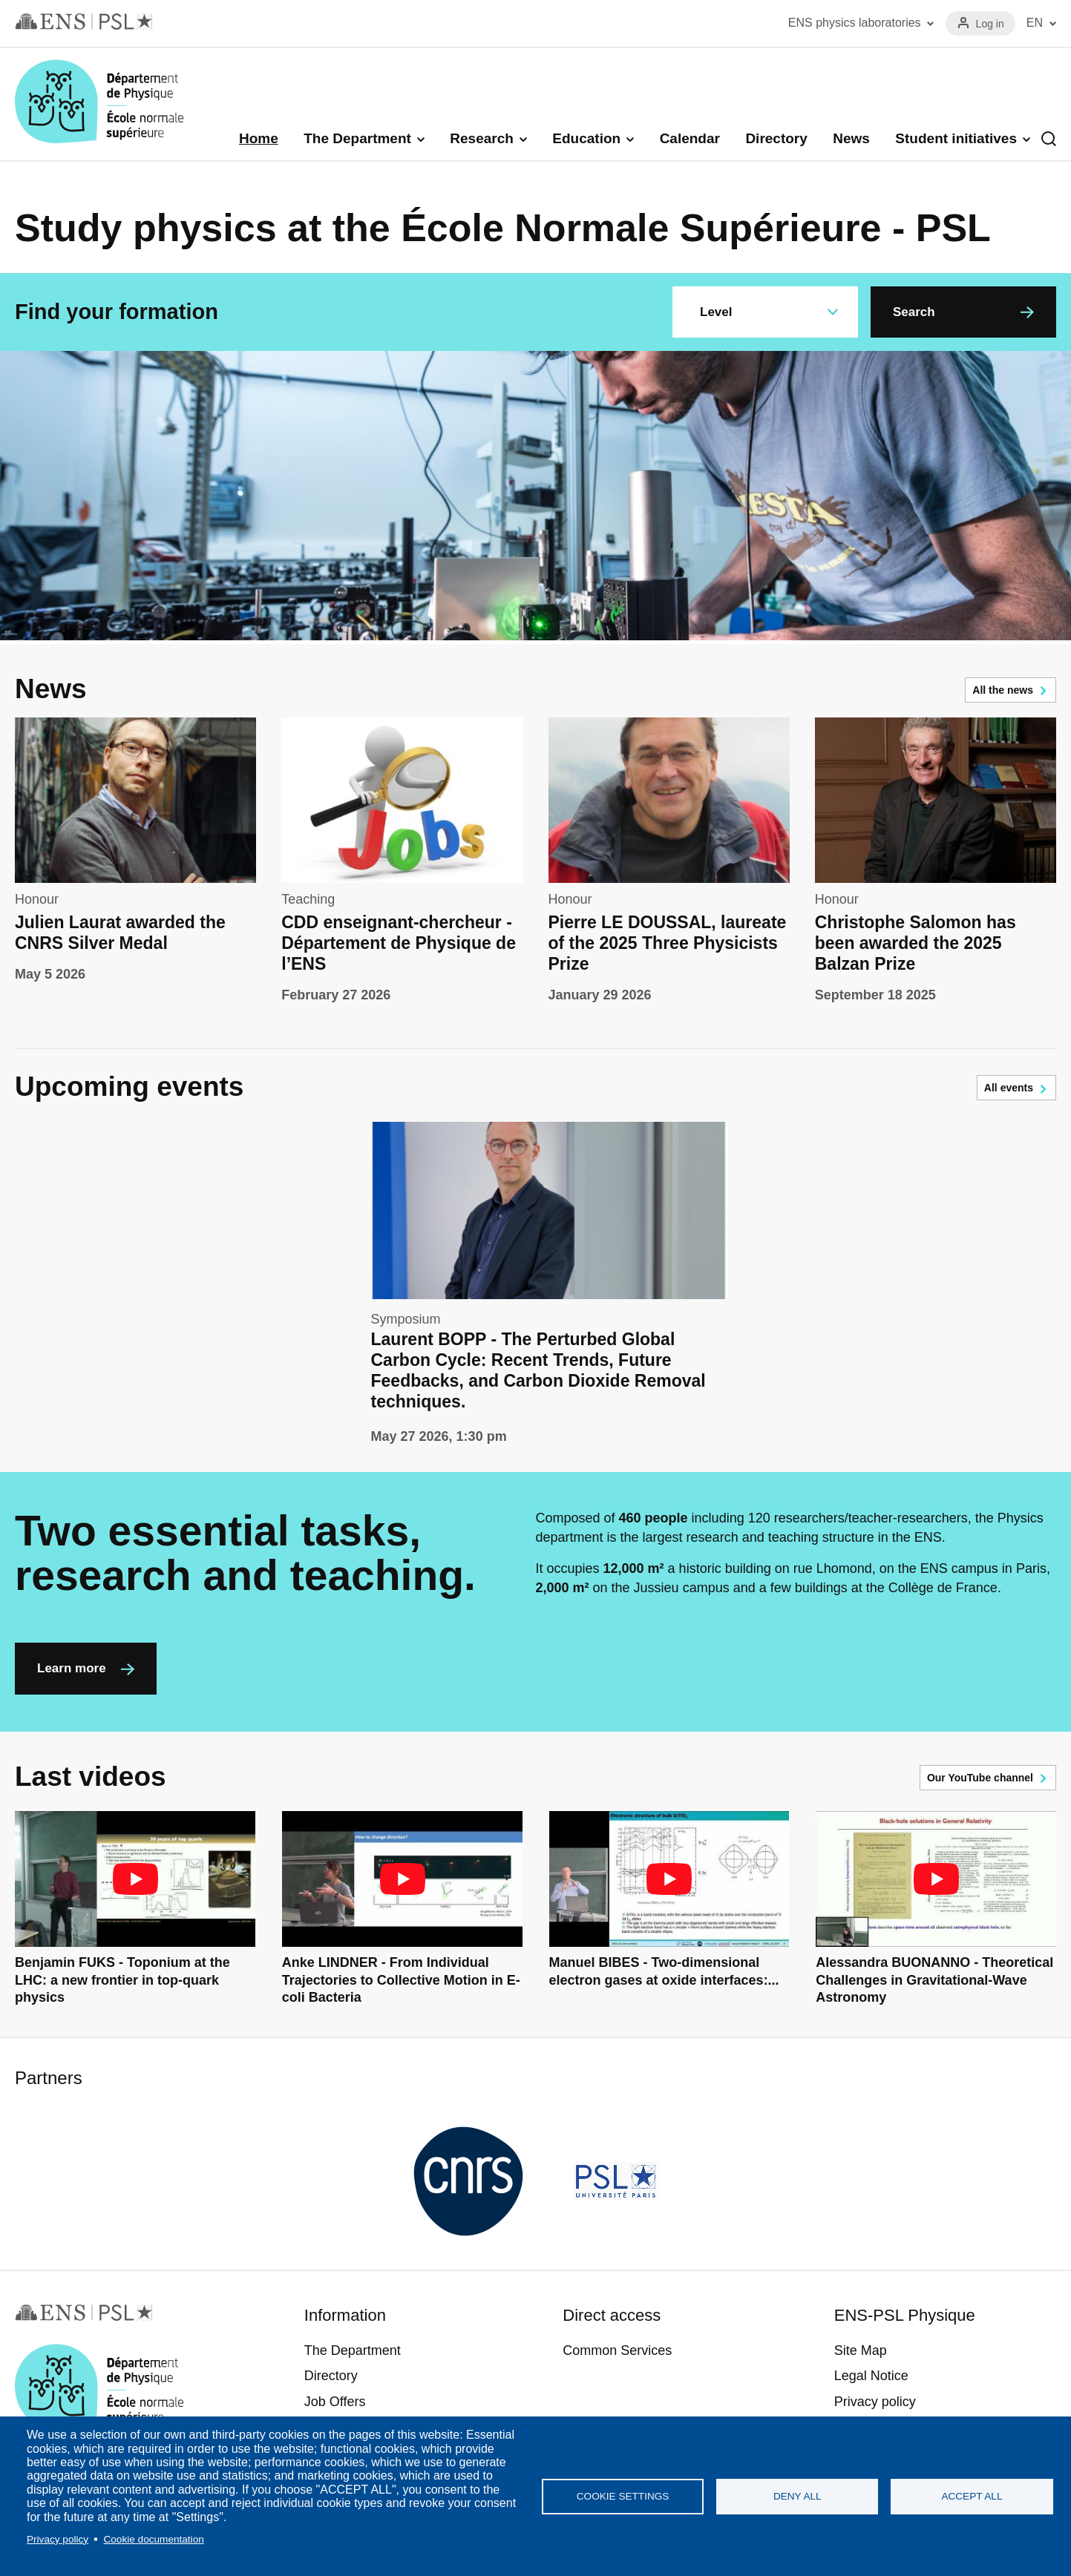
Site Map (860, 2350)
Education (586, 138)
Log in (990, 24)
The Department (357, 138)
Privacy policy (57, 2539)
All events (1008, 1088)
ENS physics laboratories (854, 22)
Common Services (617, 2350)
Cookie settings (623, 2496)
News (851, 138)
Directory (776, 138)
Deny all (797, 2496)
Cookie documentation (153, 2539)
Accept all (971, 2496)
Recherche (1048, 138)
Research (482, 138)
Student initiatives (956, 138)
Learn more (71, 1668)
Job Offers (335, 2401)
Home (258, 138)
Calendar (690, 138)
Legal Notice (871, 2375)
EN (1034, 22)
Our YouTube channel (980, 1778)
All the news (1002, 690)
